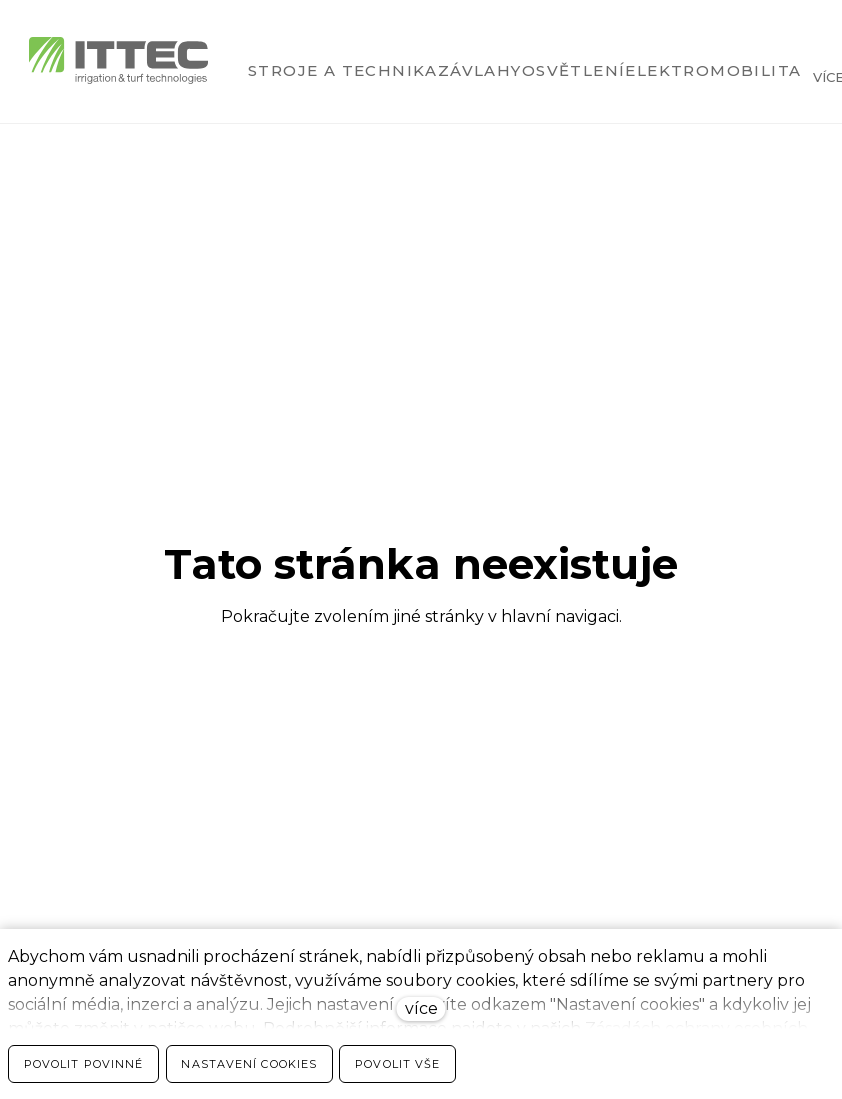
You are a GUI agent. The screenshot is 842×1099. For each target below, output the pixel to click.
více (421, 1008)
